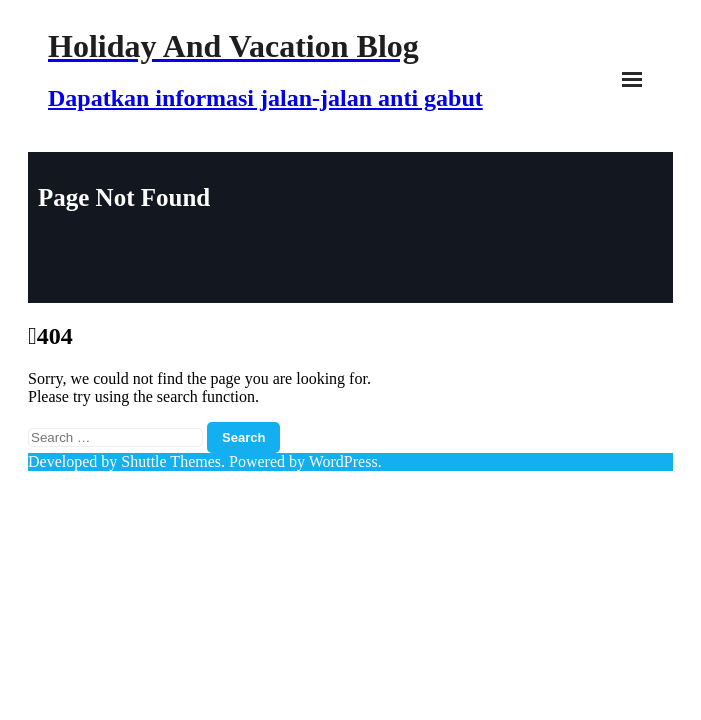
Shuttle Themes (171, 461)
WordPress (343, 461)
